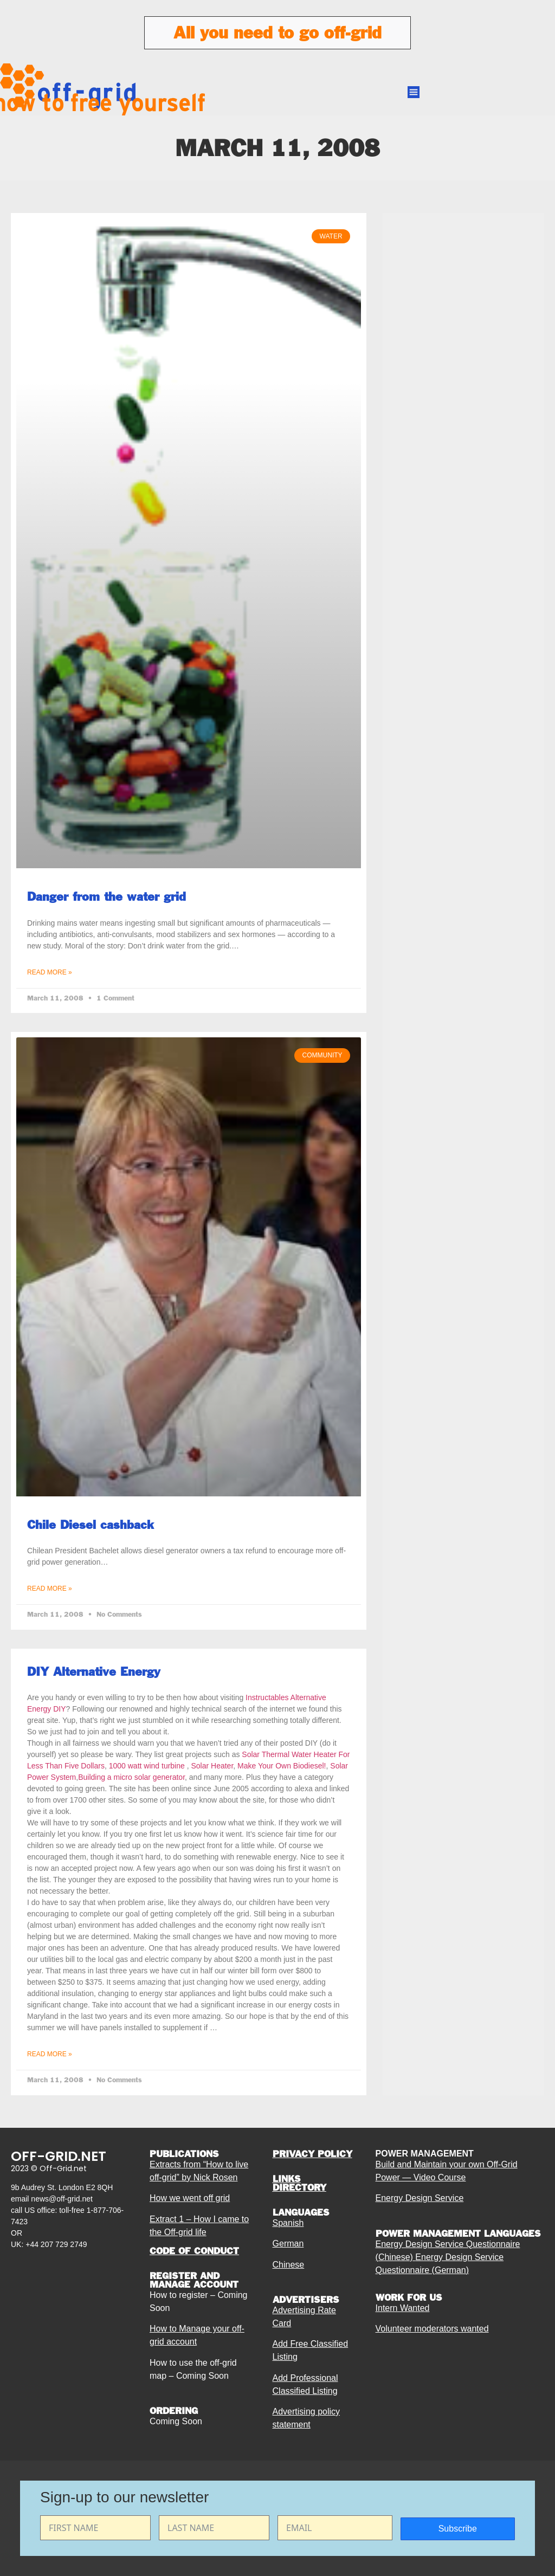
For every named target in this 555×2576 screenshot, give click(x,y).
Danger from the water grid (106, 896)
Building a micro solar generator (131, 1777)
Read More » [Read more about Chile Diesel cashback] (49, 1588)
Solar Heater (212, 1765)
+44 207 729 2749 (56, 2244)
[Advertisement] (463, 482)
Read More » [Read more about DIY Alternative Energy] (49, 2054)
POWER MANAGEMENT (425, 2153)
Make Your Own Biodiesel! (281, 1765)
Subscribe (457, 2528)
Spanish (288, 2223)
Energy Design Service (420, 2198)
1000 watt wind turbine (147, 1765)
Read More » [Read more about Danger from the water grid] (49, 972)
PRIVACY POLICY (312, 2153)
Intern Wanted (403, 2308)
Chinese (289, 2264)
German (288, 2243)
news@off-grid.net (62, 2198)
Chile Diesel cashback (90, 1525)
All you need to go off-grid (277, 32)
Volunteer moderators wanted (432, 2328)
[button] (414, 93)
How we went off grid (190, 2198)
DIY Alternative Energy (93, 1671)
